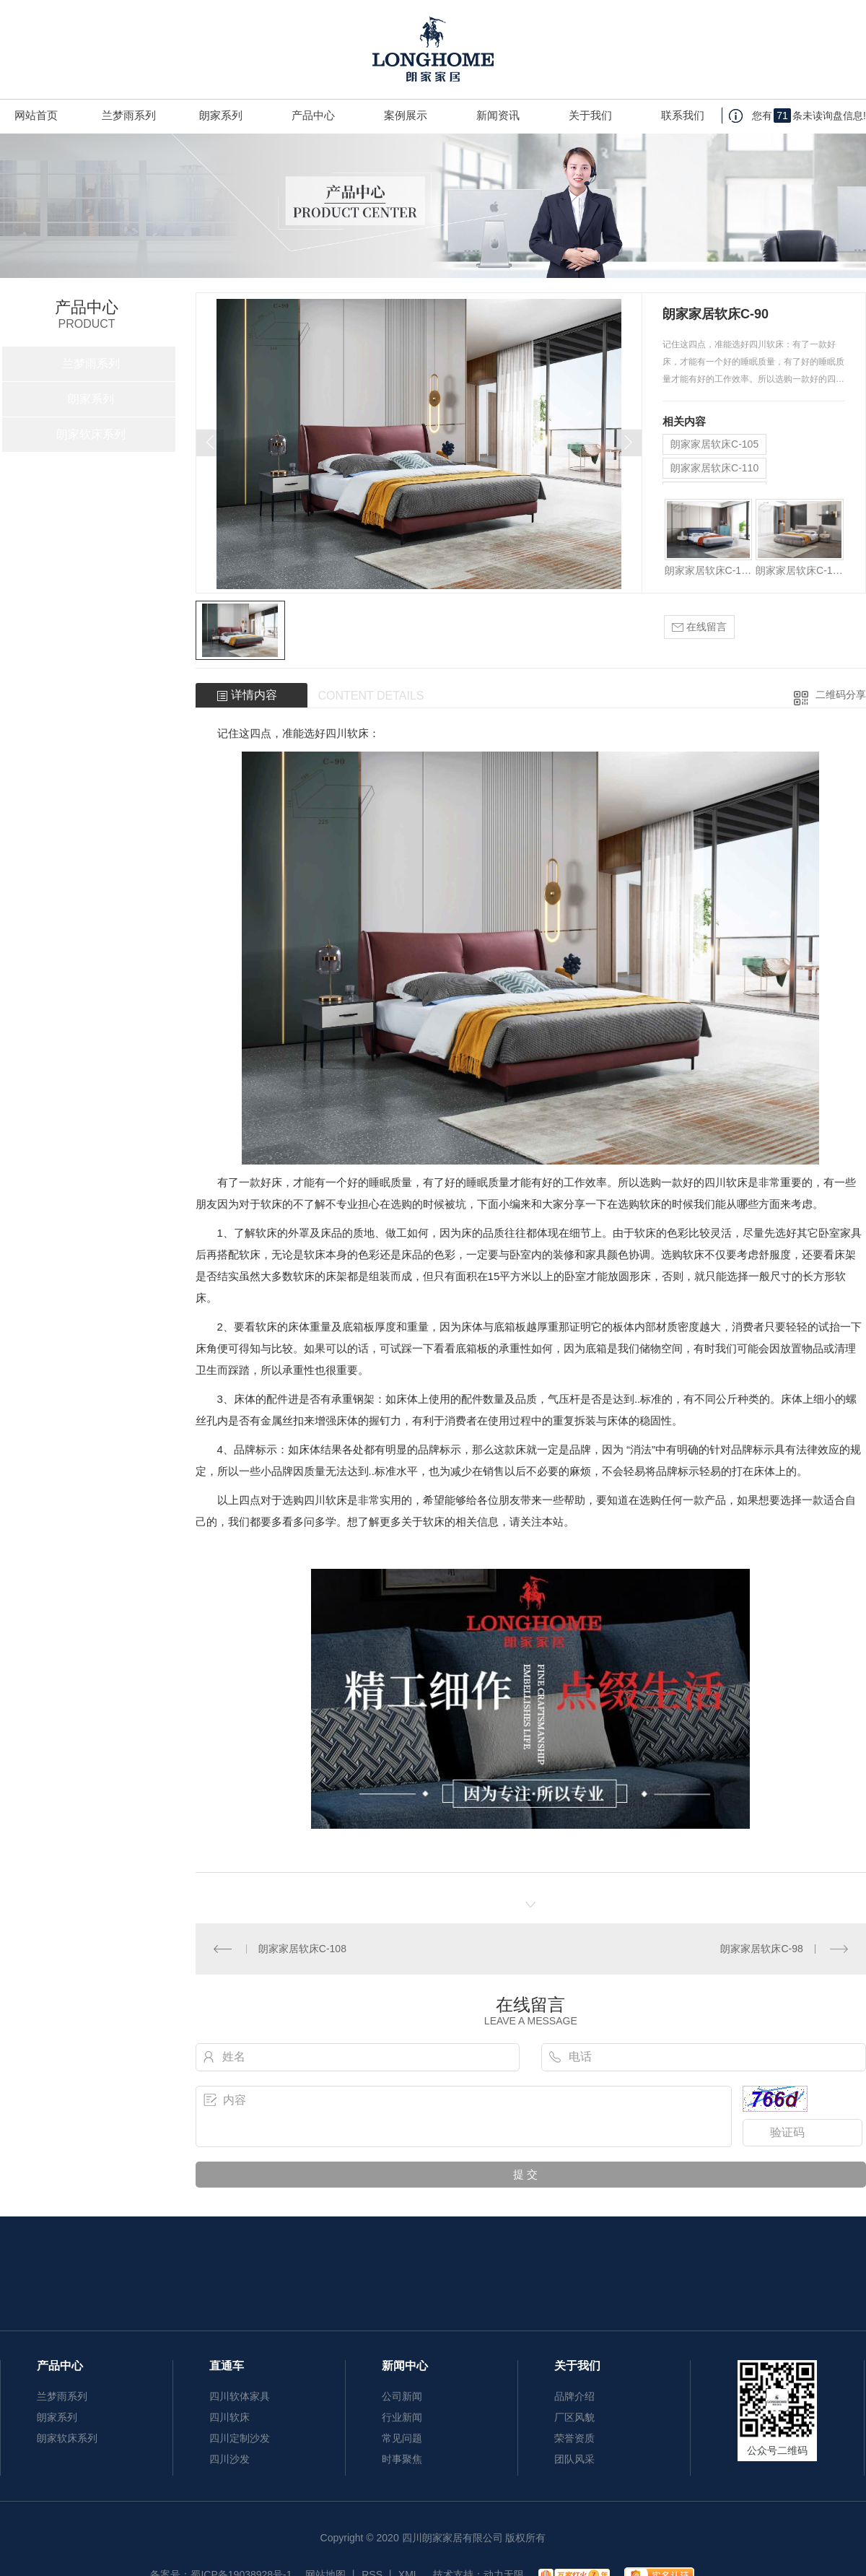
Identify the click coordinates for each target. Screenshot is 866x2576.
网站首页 (36, 115)
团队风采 (574, 2459)
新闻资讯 (498, 115)
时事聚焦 (402, 2459)
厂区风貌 (574, 2417)
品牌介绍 (574, 2396)
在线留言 (699, 627)
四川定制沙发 (239, 2438)
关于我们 (590, 115)
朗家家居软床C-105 (714, 444)
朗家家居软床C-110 (714, 468)
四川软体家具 (239, 2396)
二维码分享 (840, 694)
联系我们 (682, 115)
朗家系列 (220, 115)
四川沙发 (229, 2459)
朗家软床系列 (91, 434)
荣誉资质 (574, 2438)
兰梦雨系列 (129, 115)
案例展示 (405, 115)
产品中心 (313, 115)
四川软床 (347, 733)
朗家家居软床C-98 (761, 1948)
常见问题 (402, 2438)
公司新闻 (402, 2396)
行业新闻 (402, 2417)
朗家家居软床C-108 (302, 1948)
